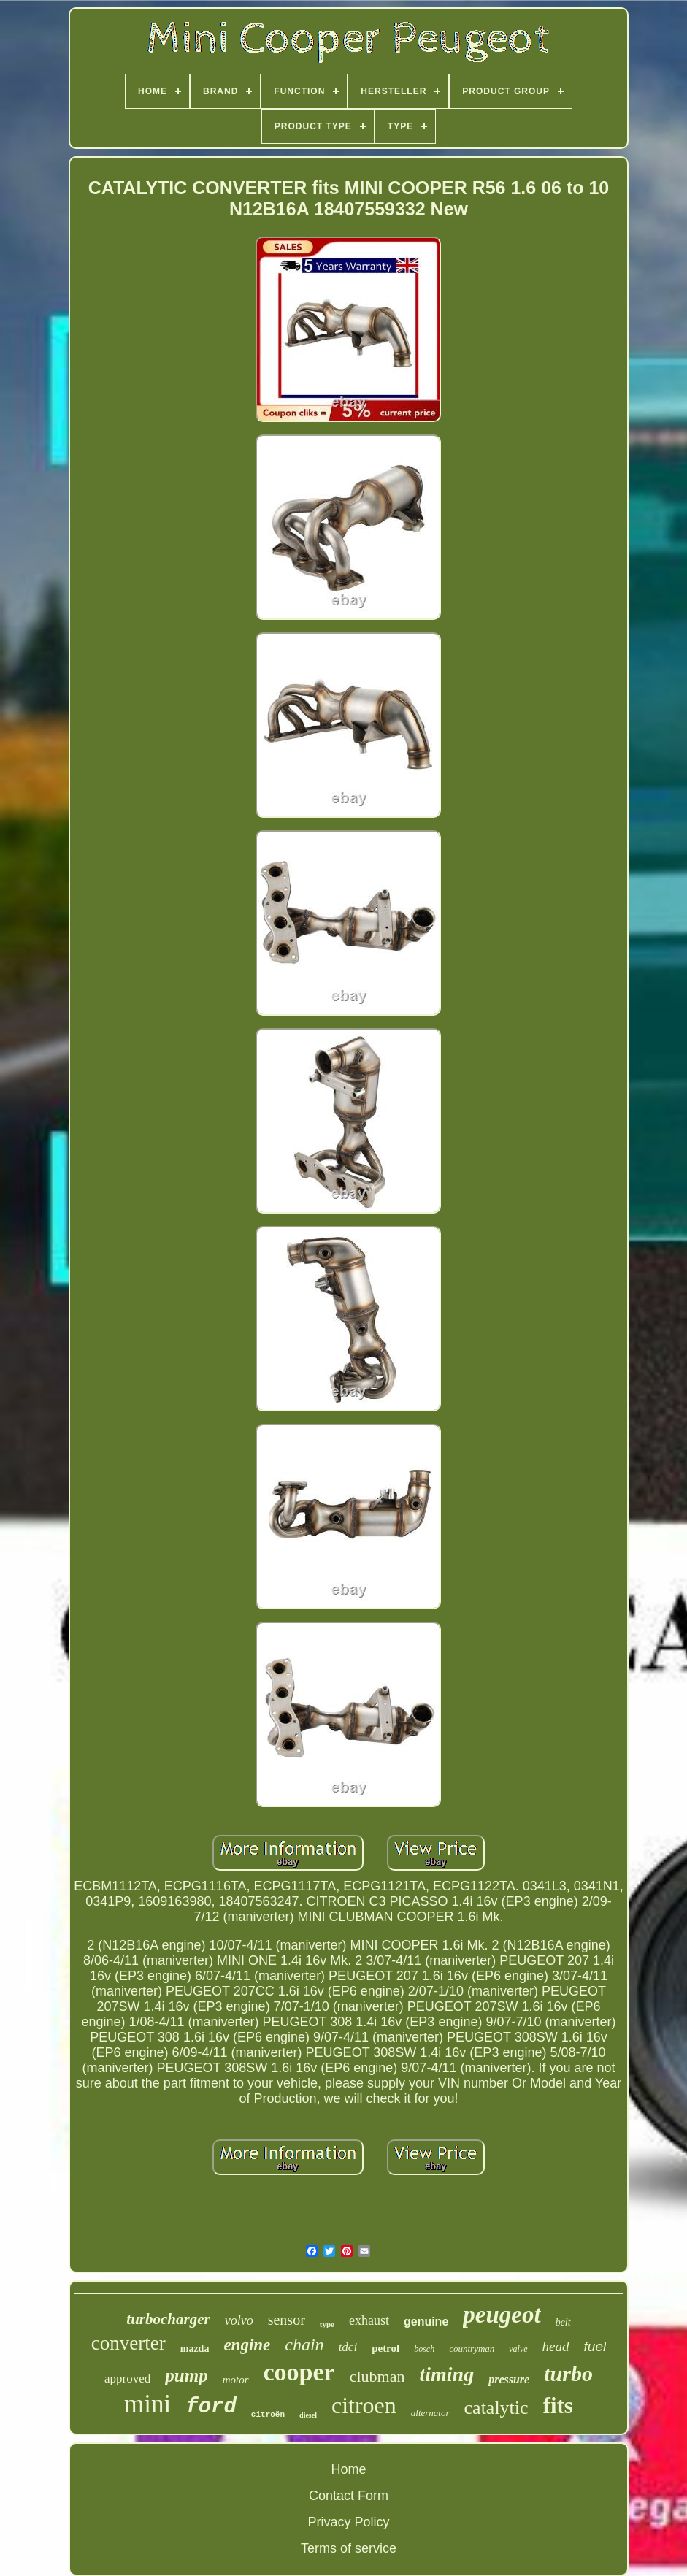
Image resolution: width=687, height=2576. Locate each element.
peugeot (501, 2314)
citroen (363, 2405)
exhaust (369, 2320)
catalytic (496, 2407)
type (327, 2324)
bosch (424, 2349)
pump (186, 2375)
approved (127, 2378)
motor (236, 2379)
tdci (348, 2347)
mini (147, 2404)
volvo (239, 2320)
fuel (595, 2346)
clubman (377, 2376)
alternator (430, 2412)
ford (211, 2407)
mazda (195, 2348)
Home (348, 2469)
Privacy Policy (348, 2522)
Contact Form (348, 2495)
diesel (308, 2415)
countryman (471, 2348)
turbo (568, 2373)
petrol (385, 2348)
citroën (268, 2414)
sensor (286, 2320)
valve (518, 2349)
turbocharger (168, 2319)
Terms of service (348, 2548)
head (555, 2346)
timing (446, 2374)
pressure (508, 2379)
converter (128, 2343)
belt (563, 2322)
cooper (299, 2371)
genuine (426, 2321)
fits (558, 2405)
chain (304, 2344)
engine (246, 2345)
